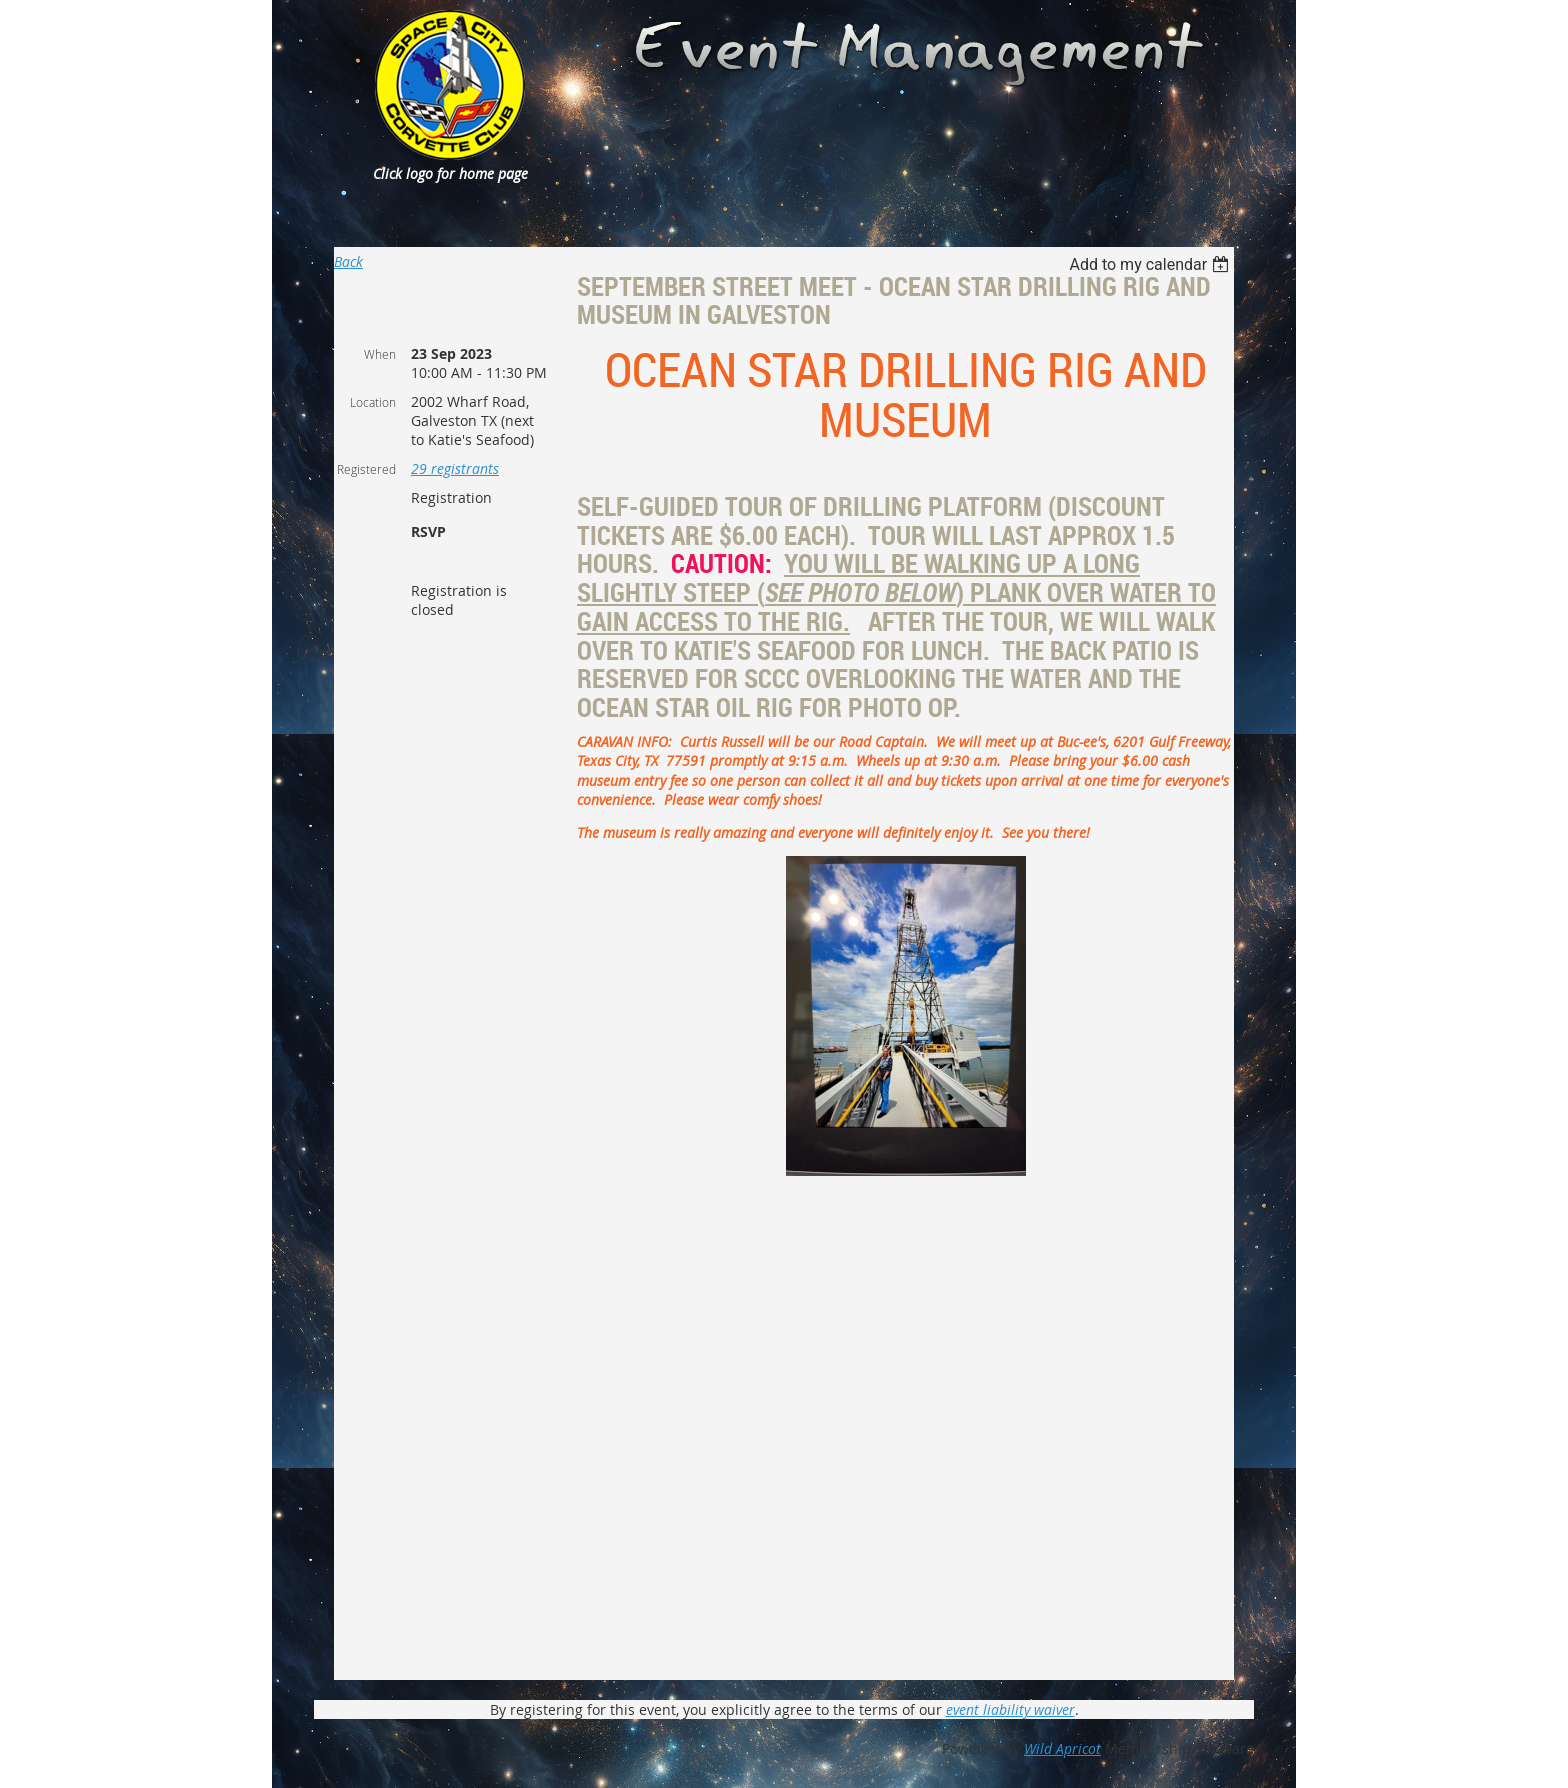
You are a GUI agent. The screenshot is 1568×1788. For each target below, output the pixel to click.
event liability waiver (1010, 1709)
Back (348, 261)
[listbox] (1151, 264)
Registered (366, 469)
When (380, 354)
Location (373, 402)
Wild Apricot (1062, 1748)
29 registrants (455, 468)
